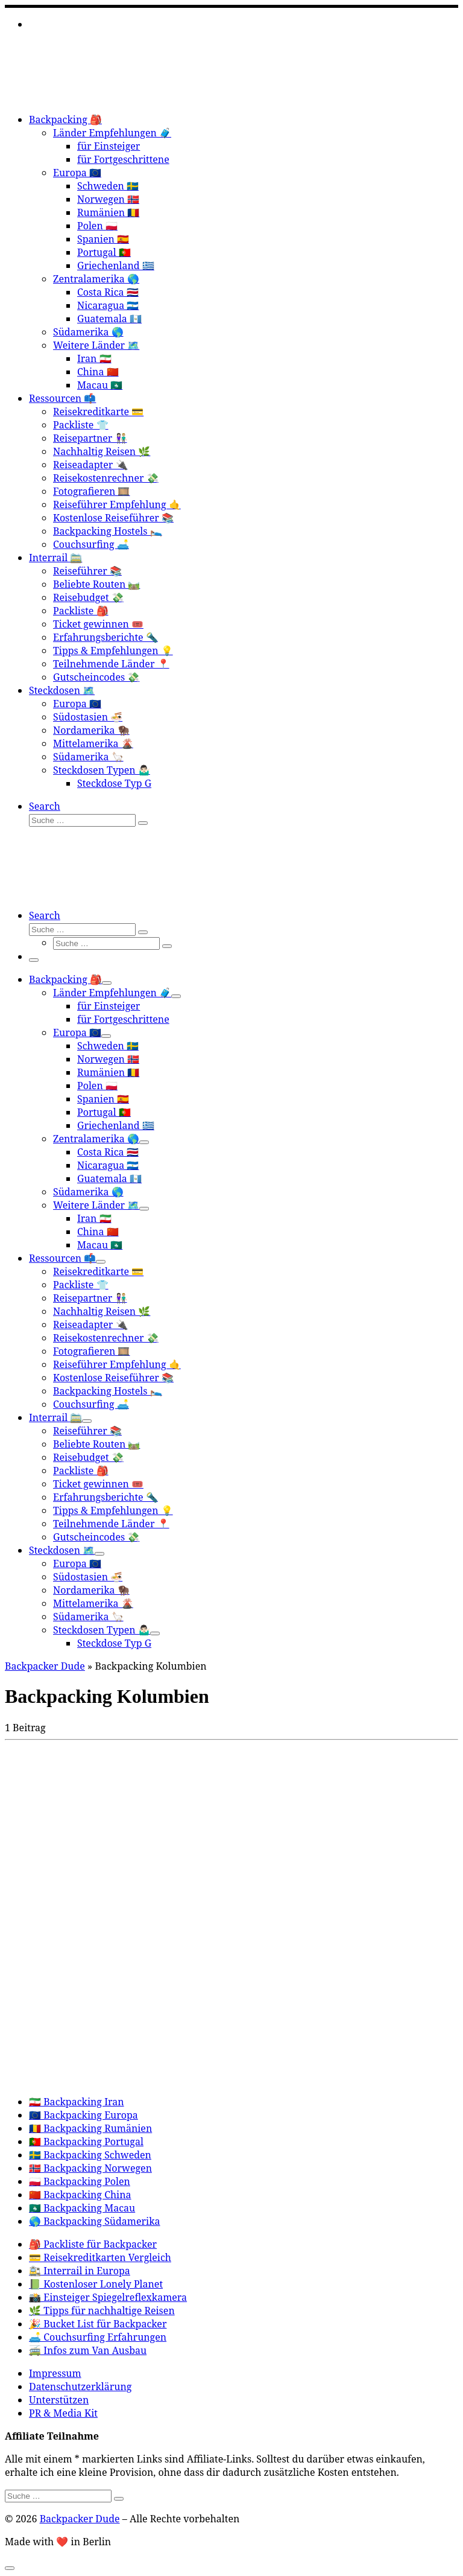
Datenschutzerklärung (80, 2386)
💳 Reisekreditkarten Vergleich (100, 2257)
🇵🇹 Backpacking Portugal (86, 2141)
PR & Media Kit (63, 2413)
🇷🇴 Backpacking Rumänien (90, 2128)
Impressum (55, 2373)
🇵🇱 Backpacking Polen (79, 2181)
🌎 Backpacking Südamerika (94, 2221)
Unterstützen (59, 2399)
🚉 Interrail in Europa (79, 2270)
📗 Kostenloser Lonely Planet (96, 2284)
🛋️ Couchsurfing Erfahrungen (97, 2337)
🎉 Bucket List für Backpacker (97, 2323)
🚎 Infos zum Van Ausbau (87, 2350)
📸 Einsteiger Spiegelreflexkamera (108, 2297)
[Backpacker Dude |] (80, 97)
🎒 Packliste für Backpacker (93, 2244)
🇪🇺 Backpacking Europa (83, 2115)
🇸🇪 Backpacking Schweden (90, 2154)
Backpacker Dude (45, 1666)
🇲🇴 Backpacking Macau (82, 2208)
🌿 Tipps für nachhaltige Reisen (102, 2310)
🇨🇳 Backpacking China (80, 2194)
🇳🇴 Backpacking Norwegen (90, 2168)
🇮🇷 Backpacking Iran (76, 2101)
